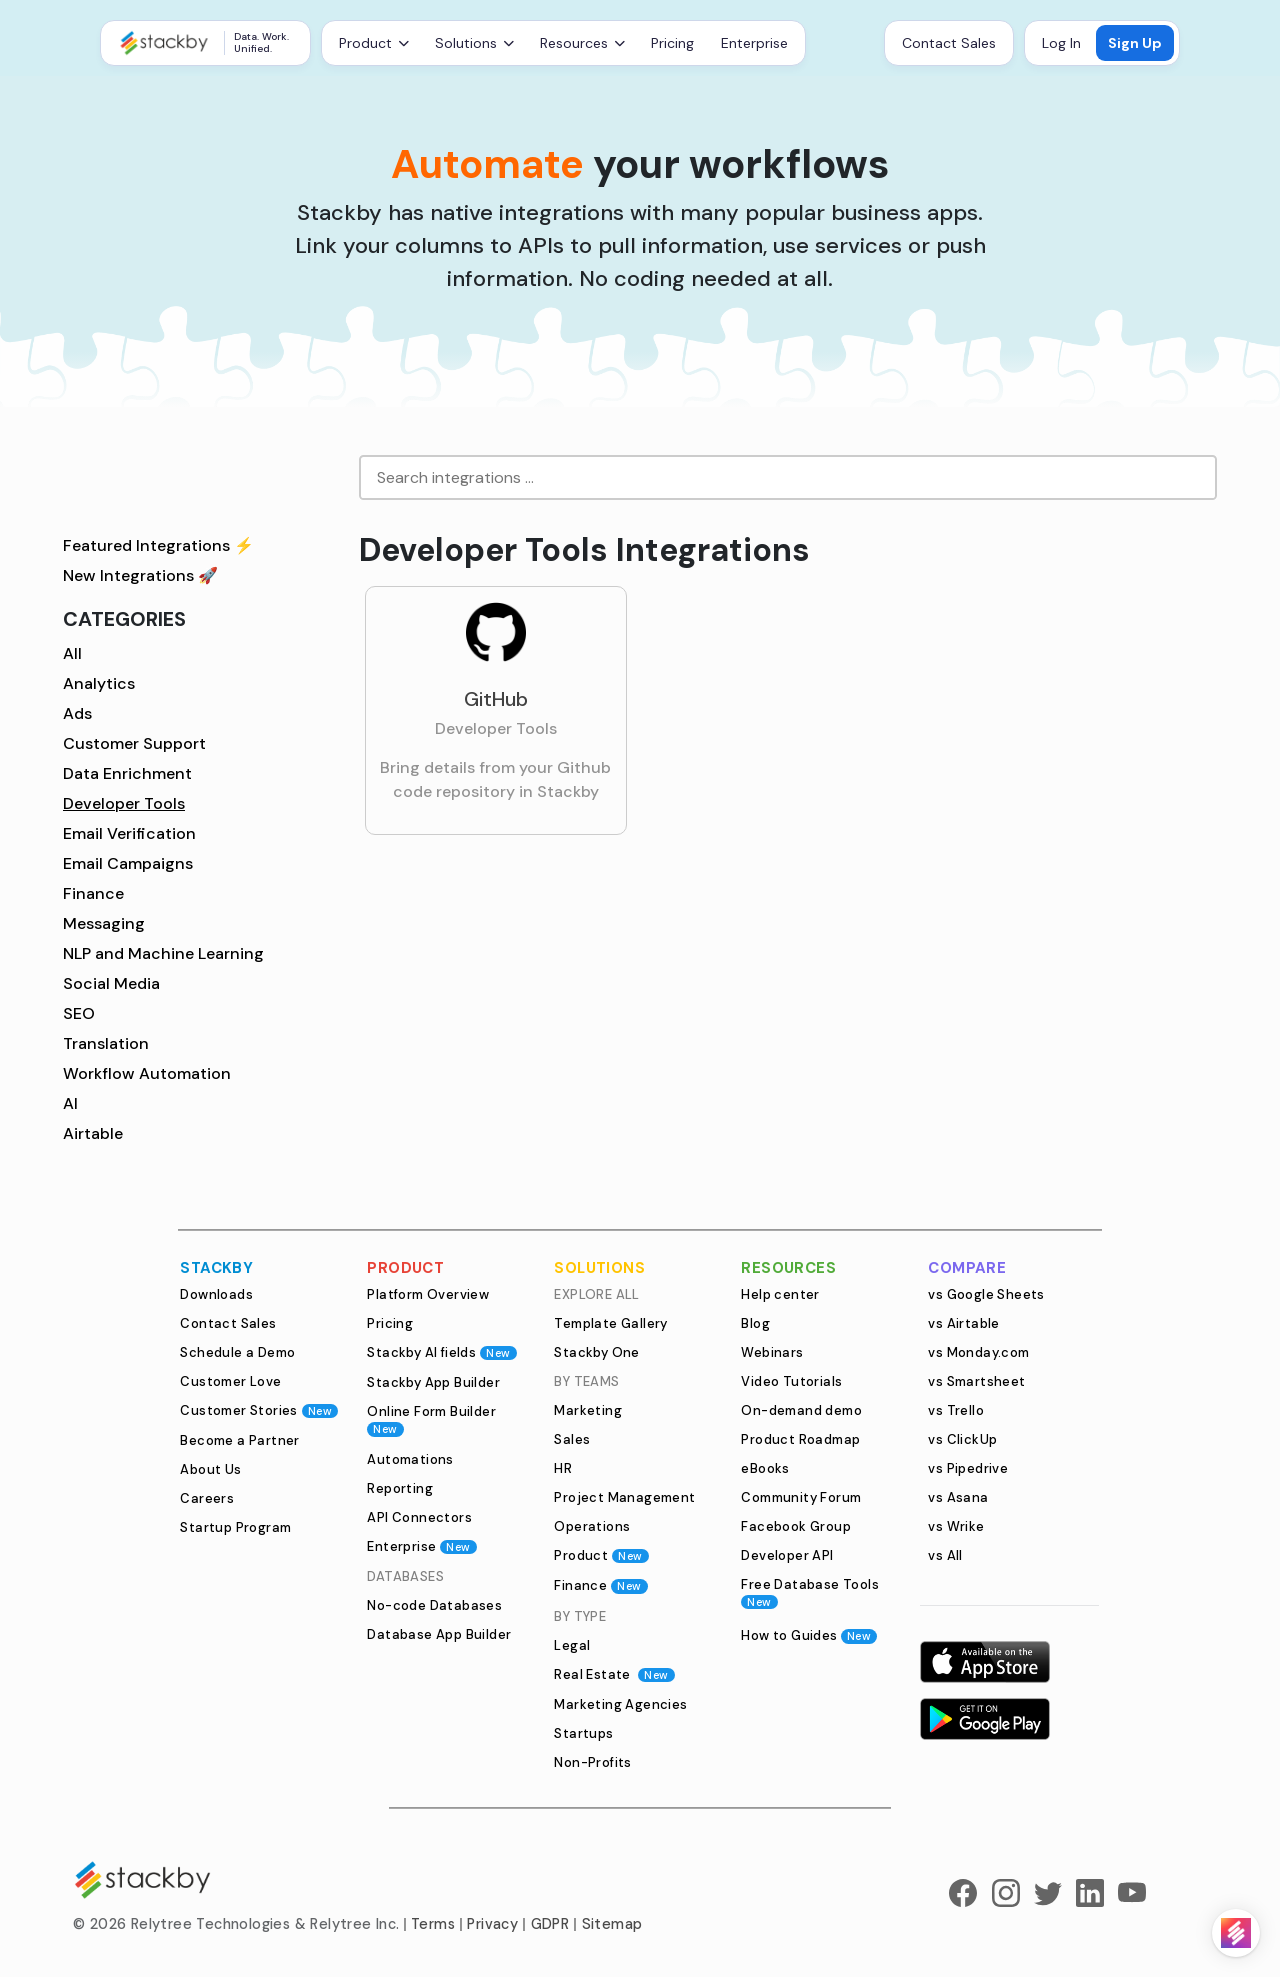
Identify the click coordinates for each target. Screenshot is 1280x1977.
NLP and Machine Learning (163, 953)
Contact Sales (949, 43)
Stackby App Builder (433, 1382)
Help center (780, 1294)
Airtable (93, 1133)
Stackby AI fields (441, 1352)
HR (563, 1468)
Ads (77, 713)
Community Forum (801, 1497)
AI (70, 1103)
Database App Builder (439, 1634)
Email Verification (129, 833)
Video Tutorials (791, 1381)
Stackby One (596, 1352)
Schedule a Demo (237, 1352)
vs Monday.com (978, 1352)
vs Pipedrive (968, 1468)
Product (601, 1555)
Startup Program (235, 1527)
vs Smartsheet (976, 1381)
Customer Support (134, 743)
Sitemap (612, 1924)
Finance (93, 893)
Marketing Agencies (620, 1704)
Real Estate (614, 1674)
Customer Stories (259, 1410)
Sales (572, 1439)
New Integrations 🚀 (140, 575)
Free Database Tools (810, 1592)
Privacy (492, 1924)
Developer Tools (124, 803)
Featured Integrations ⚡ (158, 545)
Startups (583, 1733)
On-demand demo (801, 1410)
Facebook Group (796, 1526)
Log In (1061, 43)
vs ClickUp (962, 1439)
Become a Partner (239, 1440)
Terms (433, 1924)
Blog (755, 1323)
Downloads (216, 1294)
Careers (207, 1498)
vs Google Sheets (986, 1294)
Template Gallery (610, 1323)
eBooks (765, 1468)
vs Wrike (956, 1526)
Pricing (672, 43)
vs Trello (956, 1410)
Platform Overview (428, 1294)
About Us (210, 1469)
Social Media (111, 983)
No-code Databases (434, 1605)
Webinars (772, 1352)
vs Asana (958, 1497)
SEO (79, 1013)
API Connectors (419, 1517)
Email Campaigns (128, 863)
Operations (592, 1526)
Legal (572, 1645)
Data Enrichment (127, 773)
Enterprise (754, 43)
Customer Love (230, 1381)
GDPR (550, 1924)
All (72, 653)
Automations (410, 1459)
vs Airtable (963, 1323)
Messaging (104, 923)
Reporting (400, 1488)
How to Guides (809, 1635)
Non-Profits (592, 1762)
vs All (945, 1555)
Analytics (99, 683)
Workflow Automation (147, 1073)
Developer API (787, 1555)
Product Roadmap (800, 1439)
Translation (106, 1043)
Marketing (588, 1410)
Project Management (624, 1497)
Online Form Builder (431, 1419)
